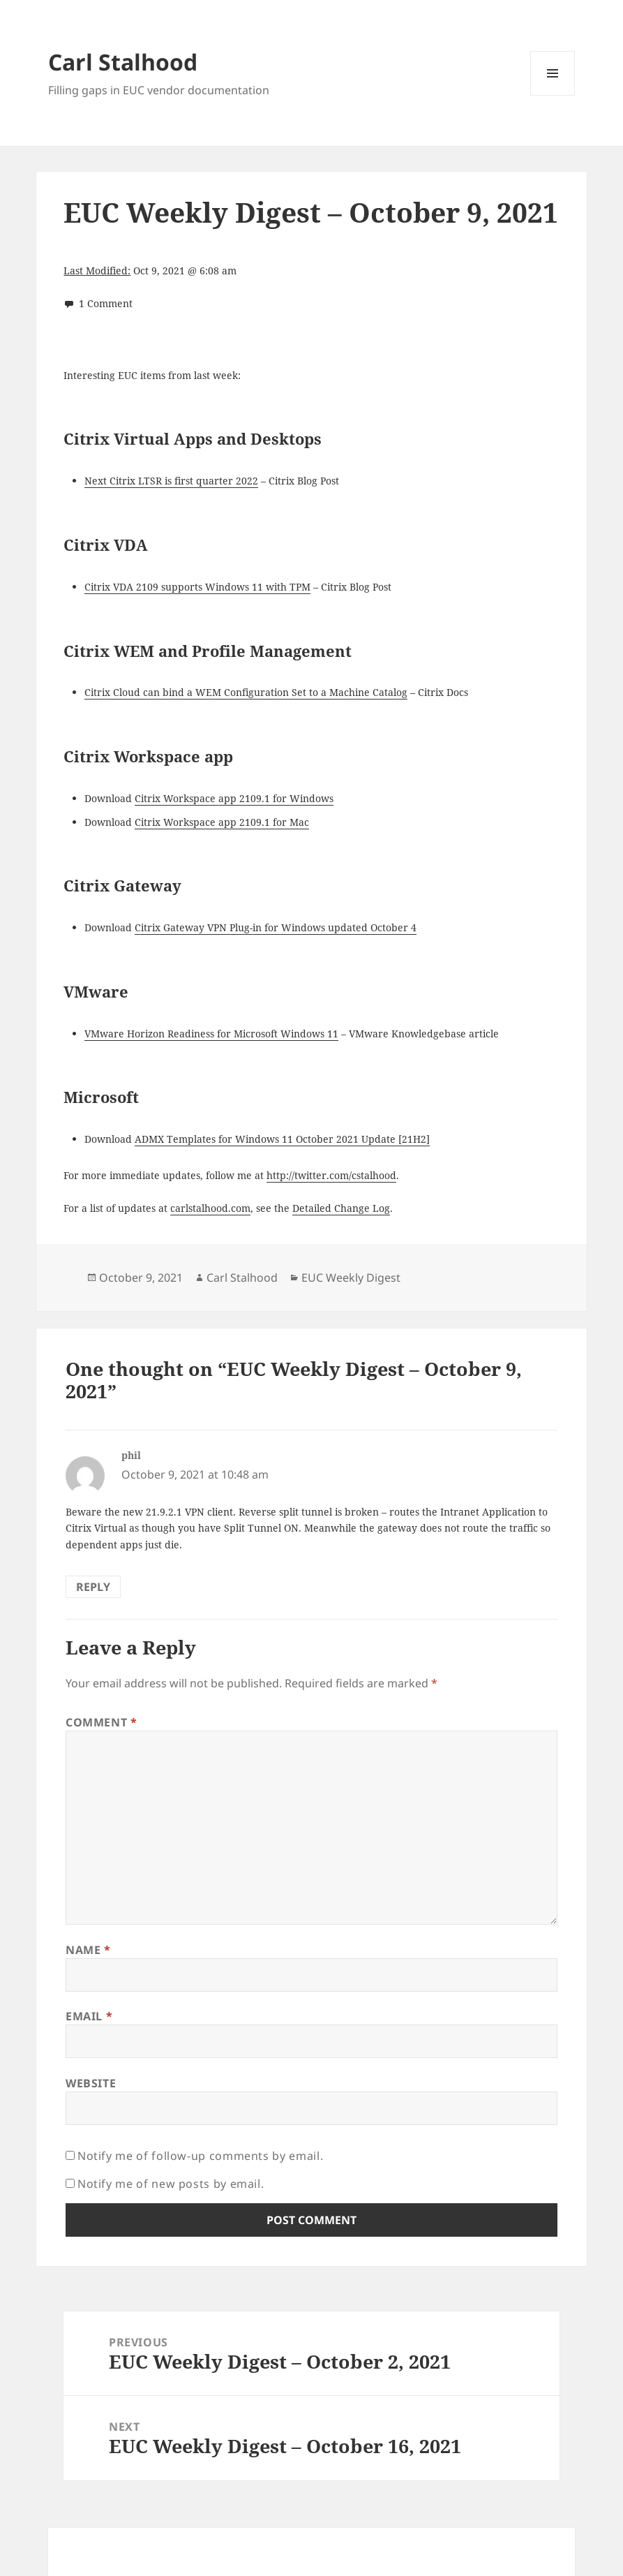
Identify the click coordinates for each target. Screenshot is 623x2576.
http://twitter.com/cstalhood (331, 1175)
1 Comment (106, 303)
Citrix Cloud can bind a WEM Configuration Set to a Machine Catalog (245, 692)
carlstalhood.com (210, 1208)
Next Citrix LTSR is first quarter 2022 (171, 480)
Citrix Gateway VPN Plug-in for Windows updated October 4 (275, 927)
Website (91, 2083)
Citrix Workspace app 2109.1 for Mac (222, 822)
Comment (101, 1722)
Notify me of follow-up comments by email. (200, 2155)
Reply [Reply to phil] (93, 1586)
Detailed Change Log (341, 1208)
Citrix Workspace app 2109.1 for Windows (234, 798)
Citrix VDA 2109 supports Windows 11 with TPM (197, 586)
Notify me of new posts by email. (170, 2183)
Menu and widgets (553, 95)
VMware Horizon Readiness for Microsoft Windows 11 (211, 1033)
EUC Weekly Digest (350, 1277)
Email (89, 2016)
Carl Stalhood (122, 62)
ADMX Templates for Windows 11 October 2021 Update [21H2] (282, 1139)
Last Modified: (96, 270)
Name (88, 1949)
